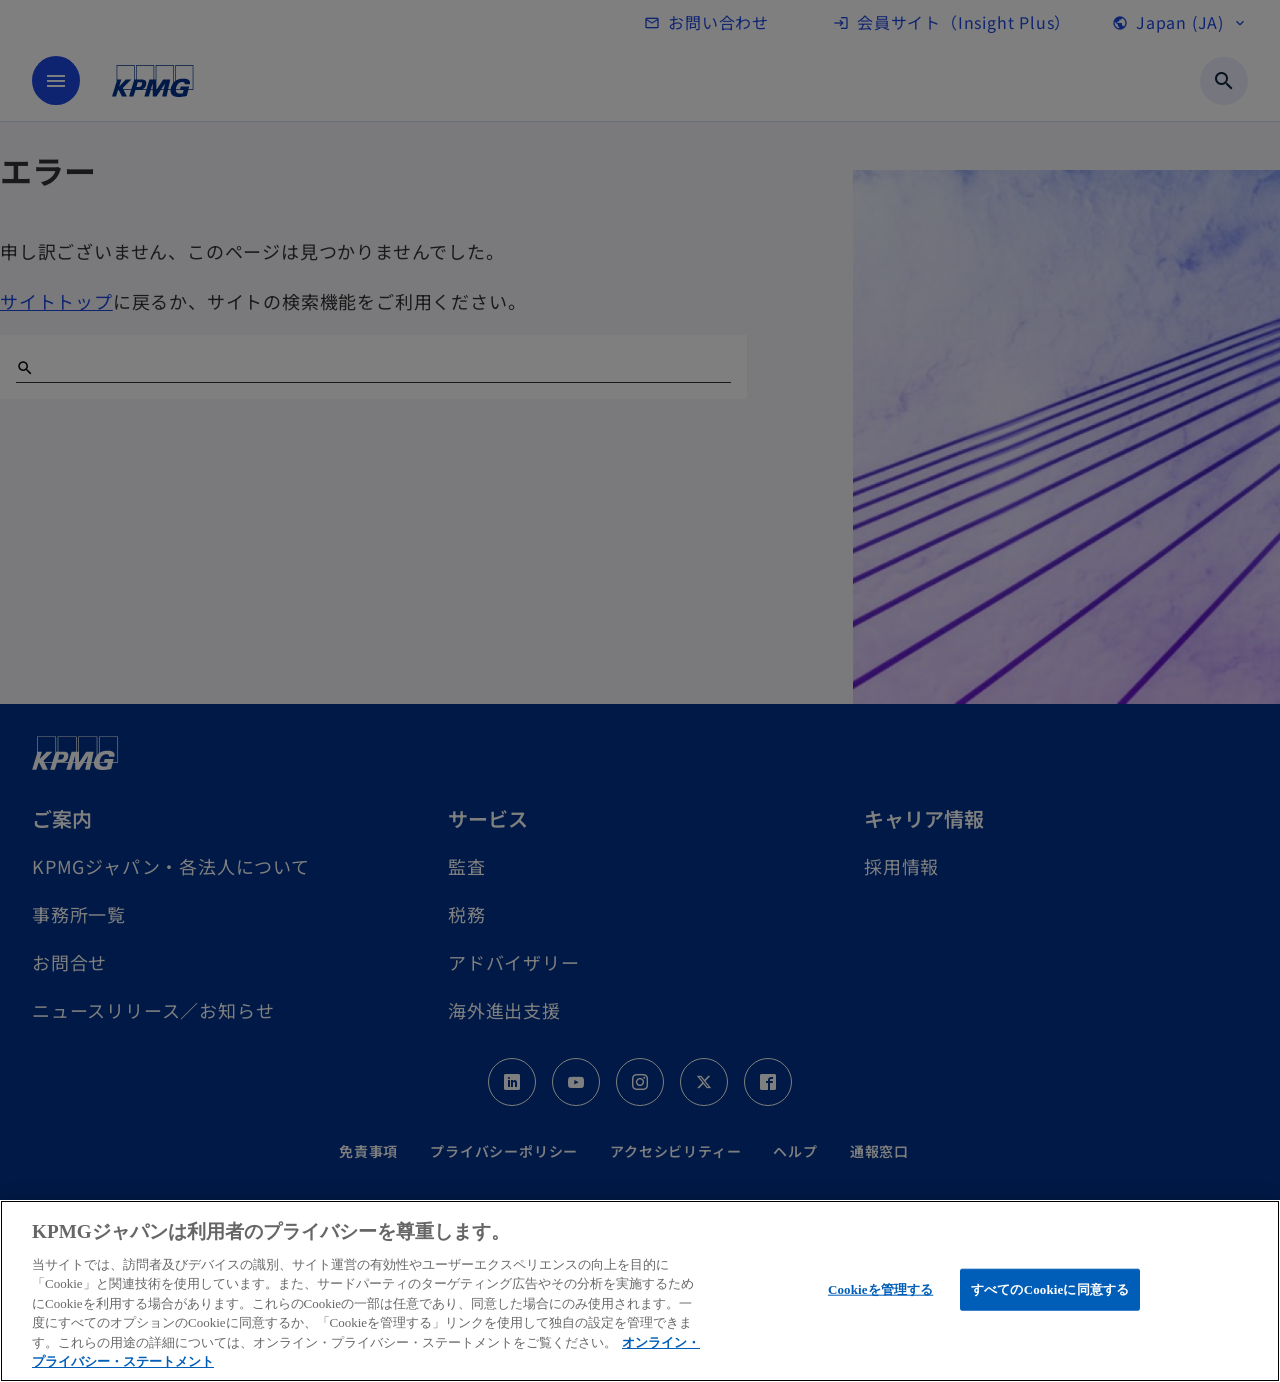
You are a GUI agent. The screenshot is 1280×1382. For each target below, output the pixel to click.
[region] (640, 1291)
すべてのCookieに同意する (1050, 1289)
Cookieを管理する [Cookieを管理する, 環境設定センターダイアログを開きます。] (880, 1289)
